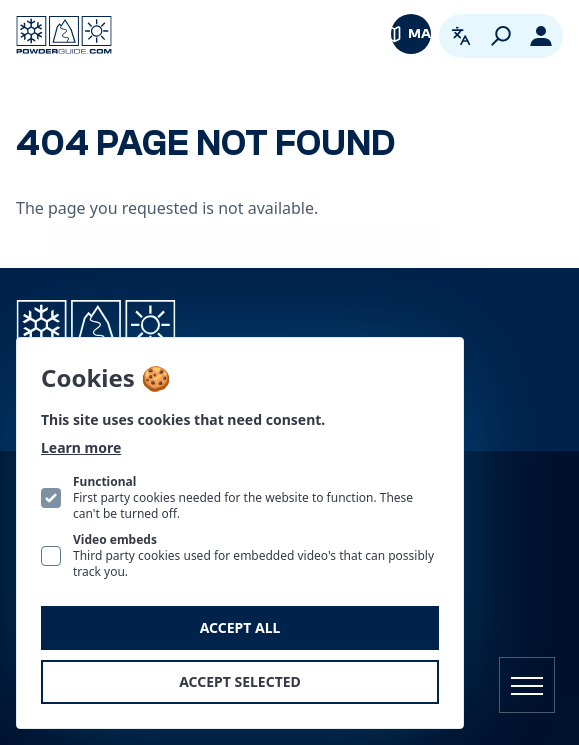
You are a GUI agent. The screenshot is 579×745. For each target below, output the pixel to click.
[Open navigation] (527, 685)
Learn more (81, 447)
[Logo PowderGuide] (64, 35)
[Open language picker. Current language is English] (461, 36)
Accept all (240, 627)
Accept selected (240, 681)
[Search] (501, 36)
